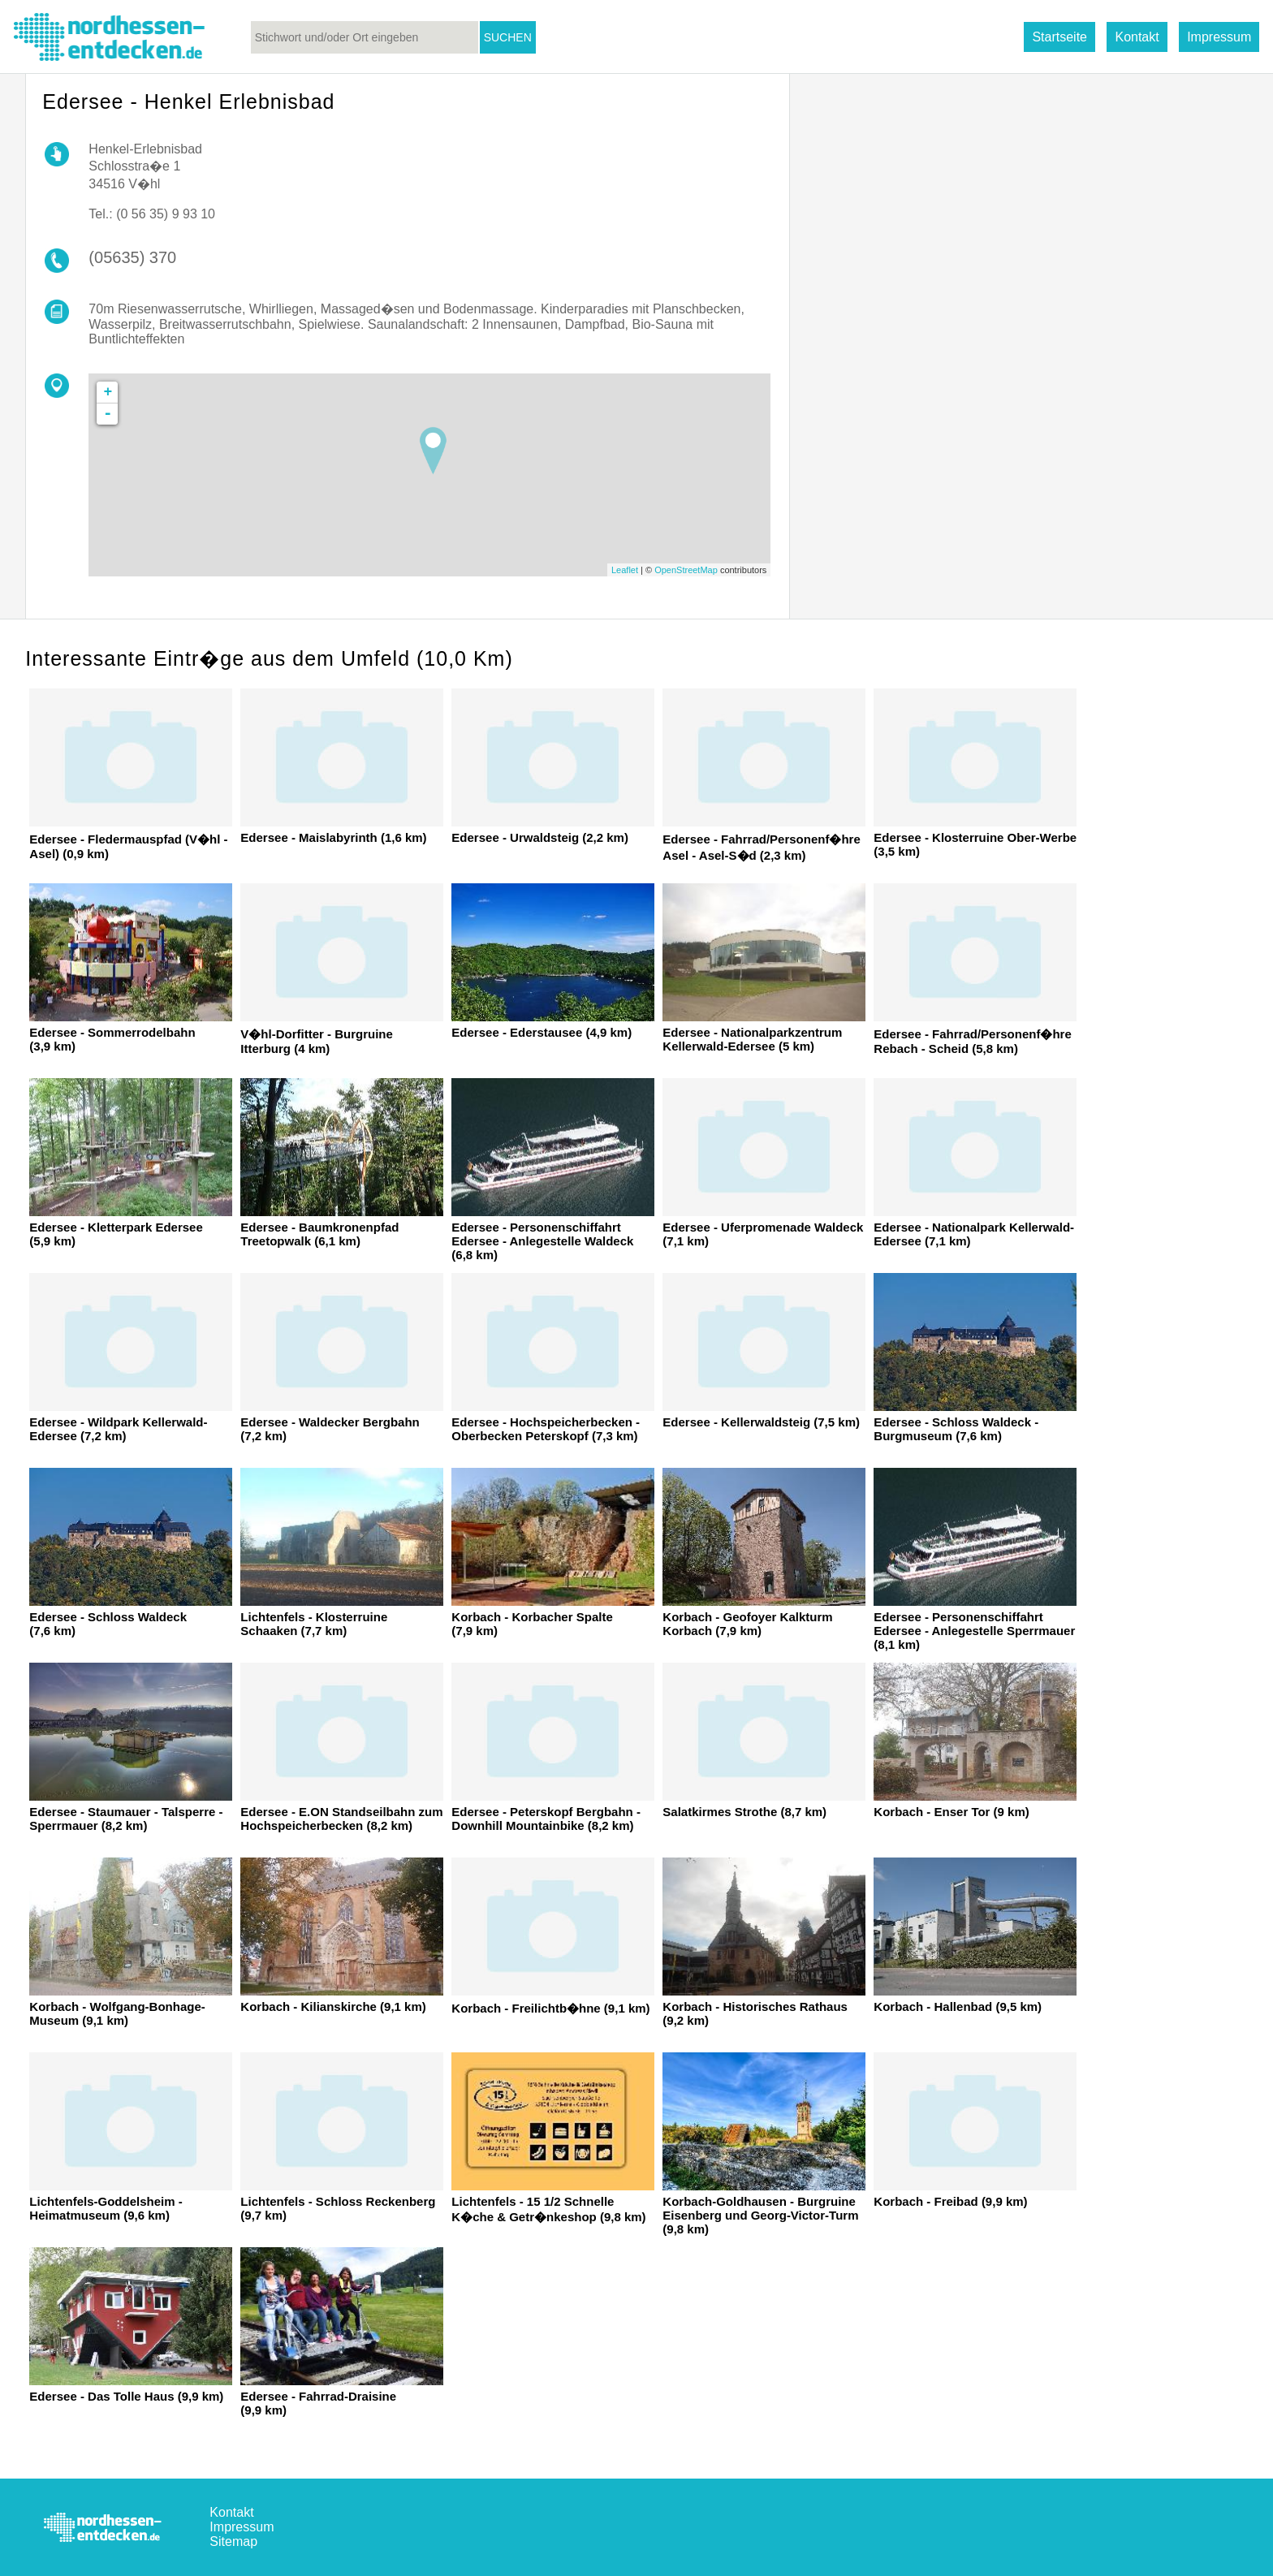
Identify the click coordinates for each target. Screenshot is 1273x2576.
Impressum (1219, 37)
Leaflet (624, 570)
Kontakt (1137, 37)
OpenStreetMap (686, 570)
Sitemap (233, 2541)
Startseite (1059, 37)
